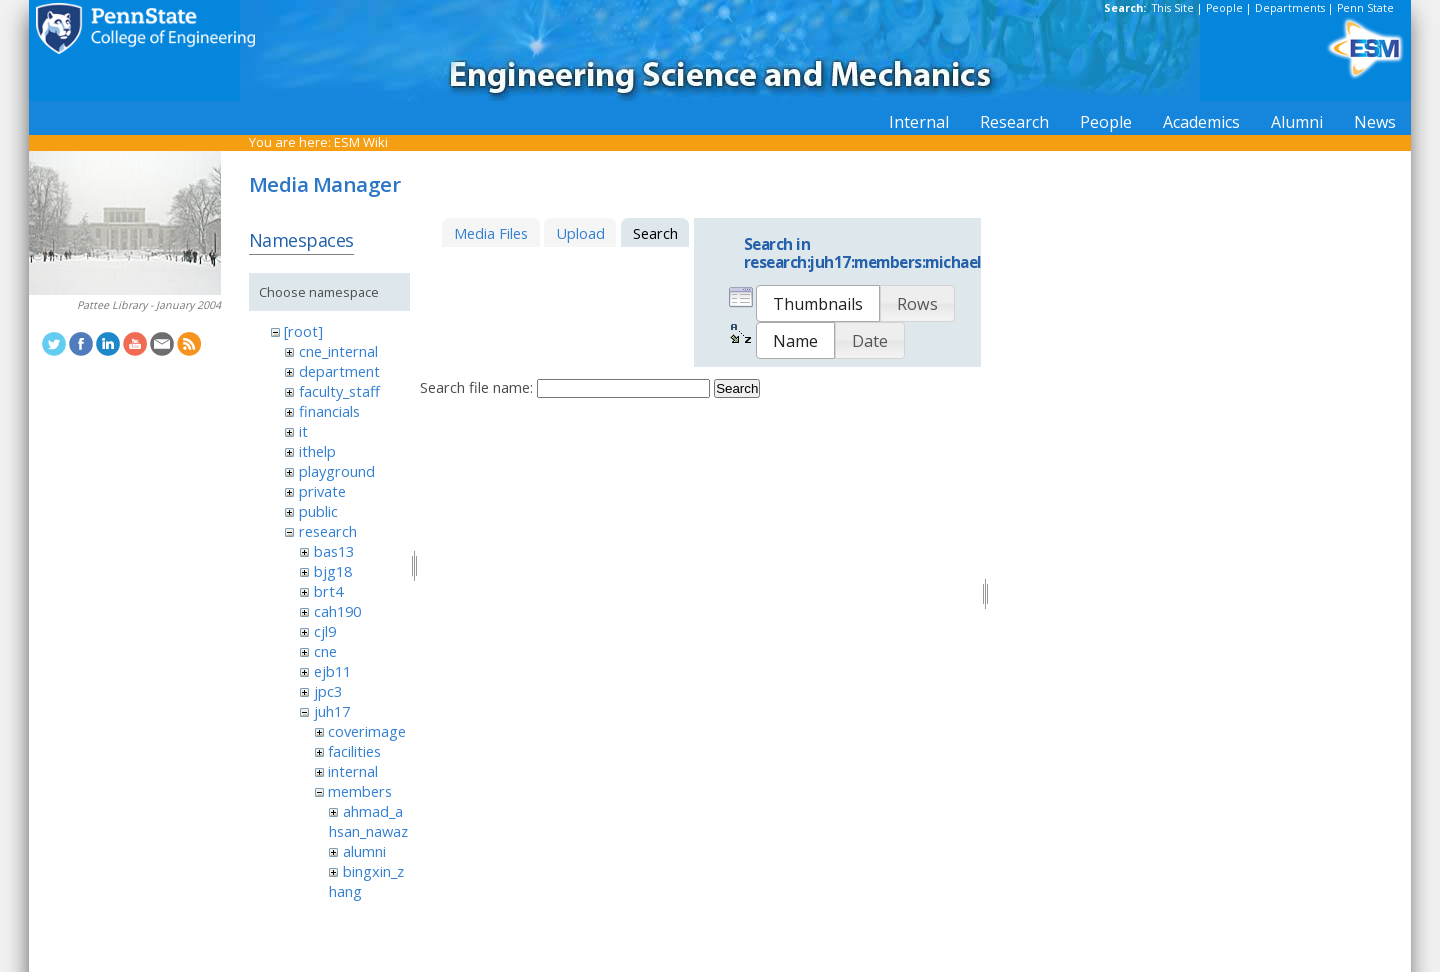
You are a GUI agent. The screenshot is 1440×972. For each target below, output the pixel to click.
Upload (580, 233)
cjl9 (325, 631)
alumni (364, 851)
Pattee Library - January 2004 (149, 305)
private (322, 491)
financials (329, 411)
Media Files (491, 233)
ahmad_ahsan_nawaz (368, 821)
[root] (303, 331)
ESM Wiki (361, 142)
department (339, 371)
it (303, 431)
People (1224, 8)
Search (737, 388)
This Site (1173, 8)
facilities (354, 751)
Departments (1290, 8)
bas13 (334, 551)
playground (337, 471)
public (318, 511)
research (328, 531)
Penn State (1365, 8)
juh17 (332, 711)
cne (325, 651)
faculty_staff (339, 391)
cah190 (337, 611)
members (360, 791)
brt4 (328, 591)
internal (353, 771)
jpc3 (328, 691)
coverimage (367, 731)
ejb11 (332, 671)
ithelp (317, 451)
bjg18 (333, 571)
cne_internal (338, 351)
